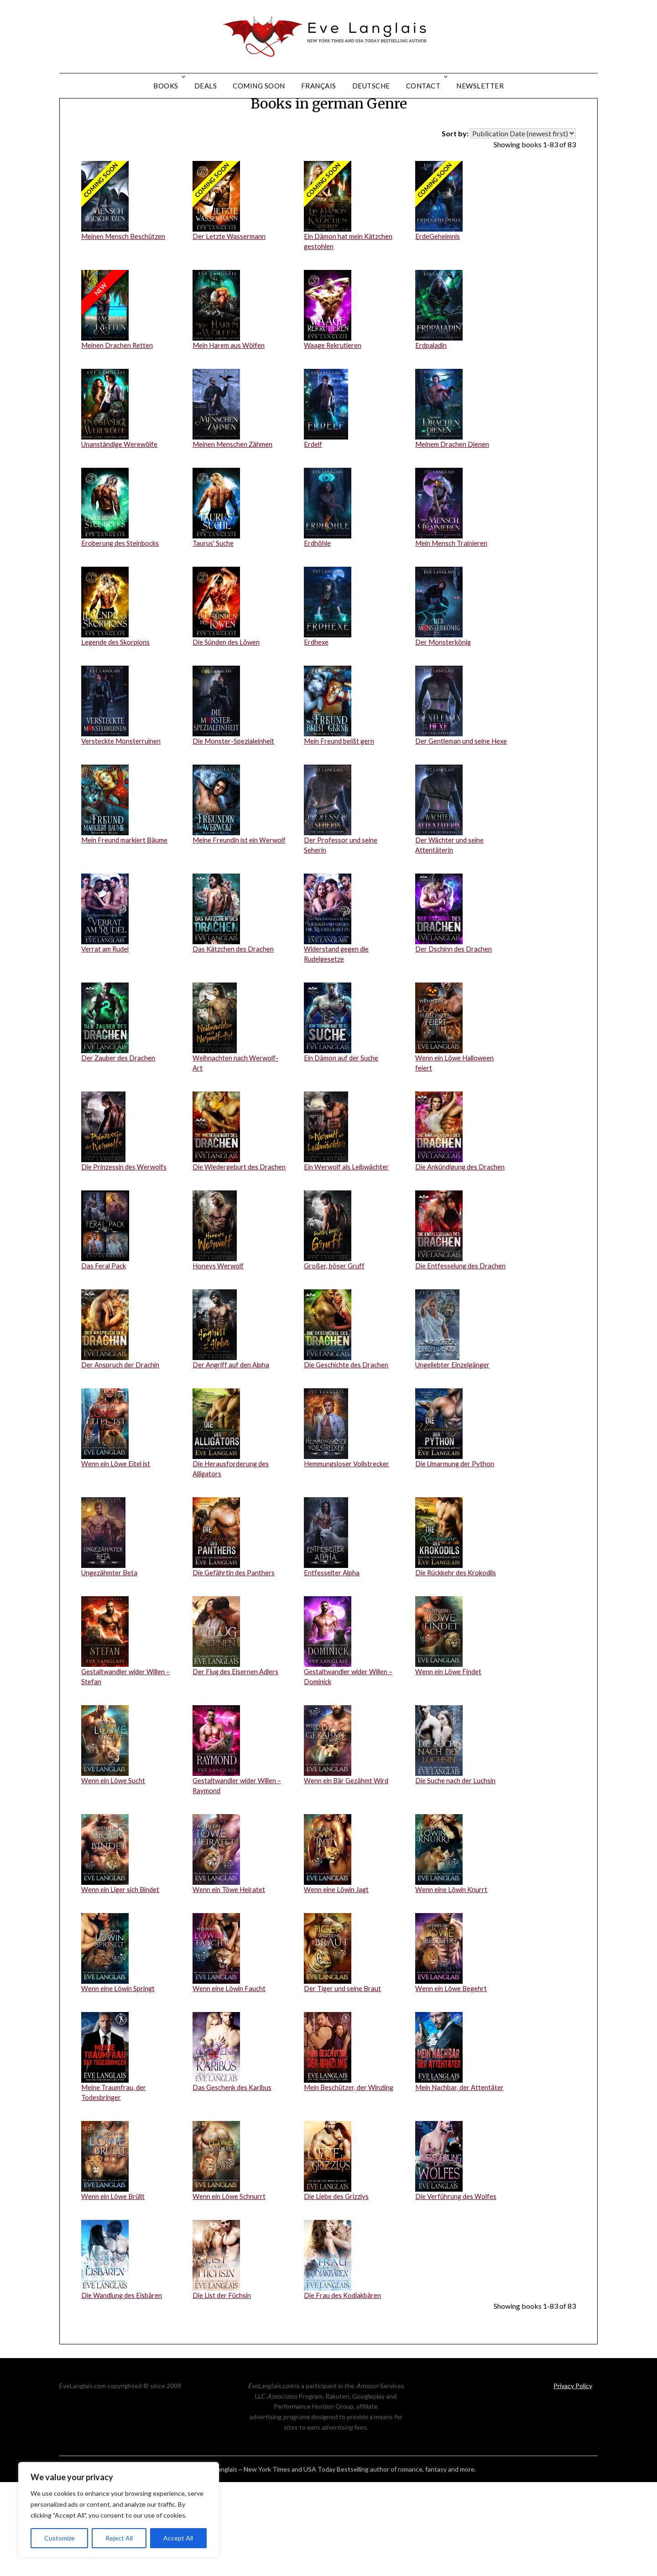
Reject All (119, 2538)
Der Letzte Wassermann (230, 282)
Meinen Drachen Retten (118, 393)
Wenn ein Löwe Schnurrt (230, 2289)
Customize (59, 2538)
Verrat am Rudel (106, 1014)
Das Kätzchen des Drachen (234, 1014)
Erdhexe (316, 692)
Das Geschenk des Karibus (234, 2178)
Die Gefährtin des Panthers (234, 1657)
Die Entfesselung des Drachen (461, 1346)
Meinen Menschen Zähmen (234, 493)
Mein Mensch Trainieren (453, 593)
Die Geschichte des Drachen (347, 1446)
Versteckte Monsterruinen (122, 792)
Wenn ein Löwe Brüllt (114, 2289)
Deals (205, 86)
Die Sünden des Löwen (227, 692)
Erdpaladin (432, 393)
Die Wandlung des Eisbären (123, 2389)
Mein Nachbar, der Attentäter (461, 2178)
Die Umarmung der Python (456, 1546)
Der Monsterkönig (444, 692)
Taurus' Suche (214, 593)
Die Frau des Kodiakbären (344, 2389)
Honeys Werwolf (219, 1346)
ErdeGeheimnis (439, 282)
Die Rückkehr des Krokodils (458, 1657)
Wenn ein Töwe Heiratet (230, 1978)
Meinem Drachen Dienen (453, 493)
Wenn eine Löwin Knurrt (452, 1978)
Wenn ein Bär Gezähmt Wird (348, 1867)
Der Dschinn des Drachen (454, 1014)
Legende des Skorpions (117, 692)
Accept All (178, 2538)
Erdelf (313, 493)
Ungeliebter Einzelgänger (455, 1446)
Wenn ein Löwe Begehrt (452, 2078)
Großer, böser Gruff (335, 1346)
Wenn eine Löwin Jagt (337, 1978)
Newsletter (480, 86)
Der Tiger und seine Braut (344, 2078)
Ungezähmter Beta (111, 1657)
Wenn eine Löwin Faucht (230, 2078)
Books (165, 86)
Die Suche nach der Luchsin (456, 1867)
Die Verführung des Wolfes (457, 2289)
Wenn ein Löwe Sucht (114, 1867)
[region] (118, 2510)
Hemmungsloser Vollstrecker (350, 1546)
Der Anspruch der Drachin (121, 1446)
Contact (423, 86)
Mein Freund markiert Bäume (127, 903)
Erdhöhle (318, 593)
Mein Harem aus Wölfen (231, 393)
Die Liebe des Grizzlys (338, 2289)
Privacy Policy (572, 2479)
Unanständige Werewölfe (121, 493)
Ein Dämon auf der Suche (342, 1125)
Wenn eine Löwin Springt (119, 2078)
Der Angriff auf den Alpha (232, 1446)
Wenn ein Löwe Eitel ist (117, 1546)
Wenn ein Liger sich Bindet (122, 1978)
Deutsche (371, 86)
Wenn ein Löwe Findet (449, 1757)
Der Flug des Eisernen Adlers (237, 1757)
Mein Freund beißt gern (341, 792)
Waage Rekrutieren (334, 393)
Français (318, 86)
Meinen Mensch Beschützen (125, 282)
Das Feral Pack (104, 1346)
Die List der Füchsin (223, 2389)
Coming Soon (259, 86)
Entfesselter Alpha (332, 1657)
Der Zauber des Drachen (119, 1125)
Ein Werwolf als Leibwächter (348, 1235)
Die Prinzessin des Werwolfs (125, 1235)
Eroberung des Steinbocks (122, 593)
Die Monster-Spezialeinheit (235, 792)
